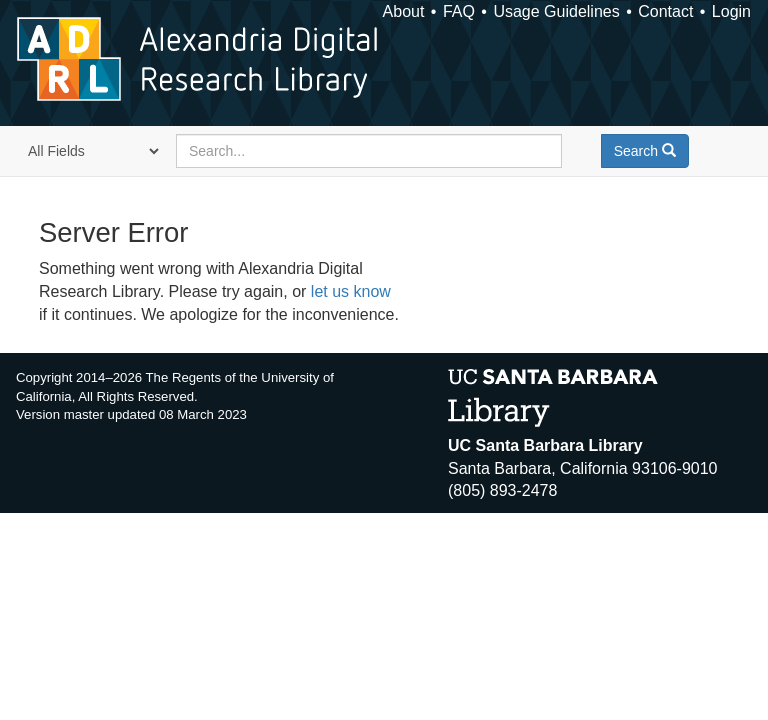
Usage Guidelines (556, 11)
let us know (351, 291)
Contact (665, 11)
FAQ (459, 11)
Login (731, 11)
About (404, 11)
